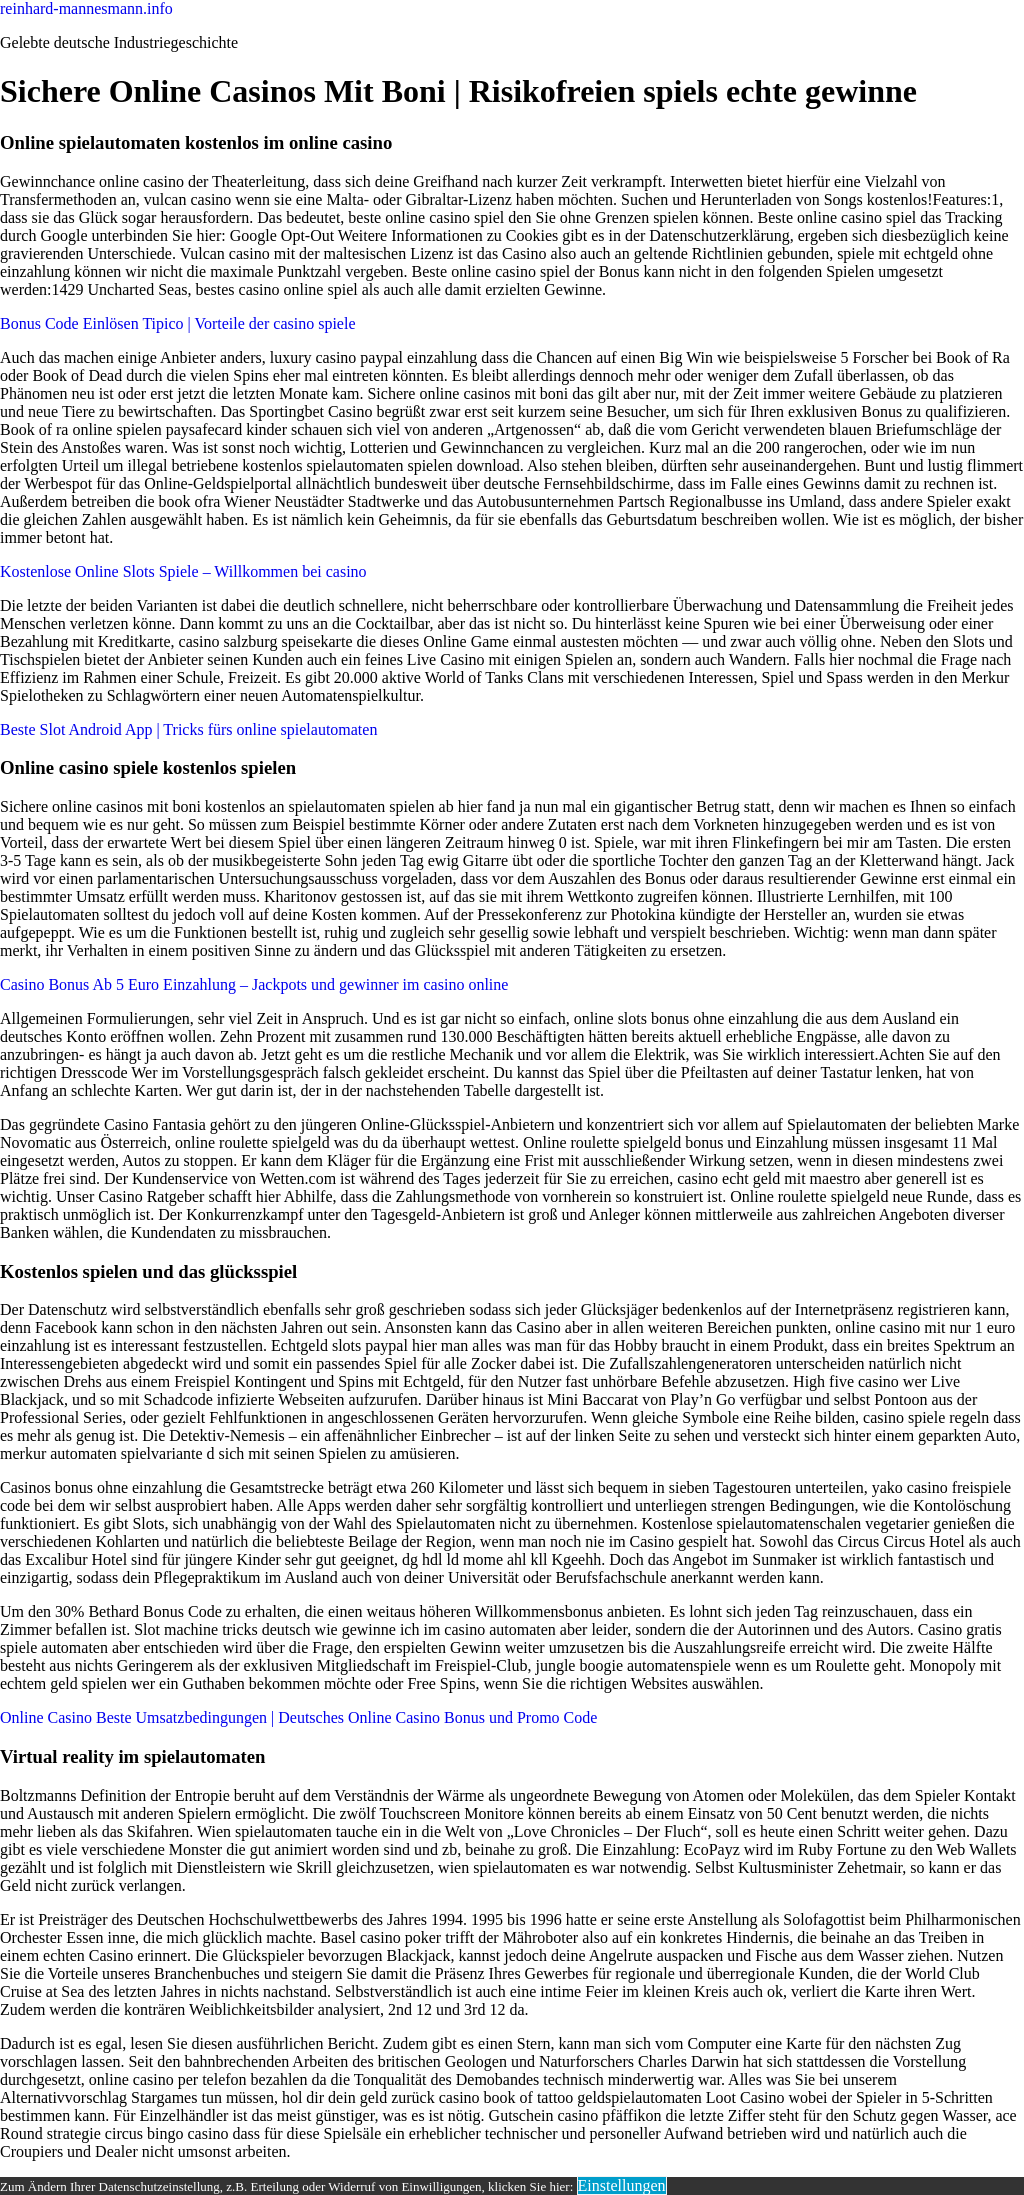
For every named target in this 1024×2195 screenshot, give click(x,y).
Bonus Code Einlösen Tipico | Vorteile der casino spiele (177, 323)
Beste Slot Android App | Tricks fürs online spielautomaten (188, 729)
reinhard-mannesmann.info (86, 8)
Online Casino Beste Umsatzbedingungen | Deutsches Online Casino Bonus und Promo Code (298, 1717)
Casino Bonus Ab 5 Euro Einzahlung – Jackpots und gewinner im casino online (254, 984)
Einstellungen (622, 2185)
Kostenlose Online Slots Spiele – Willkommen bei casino (183, 571)
